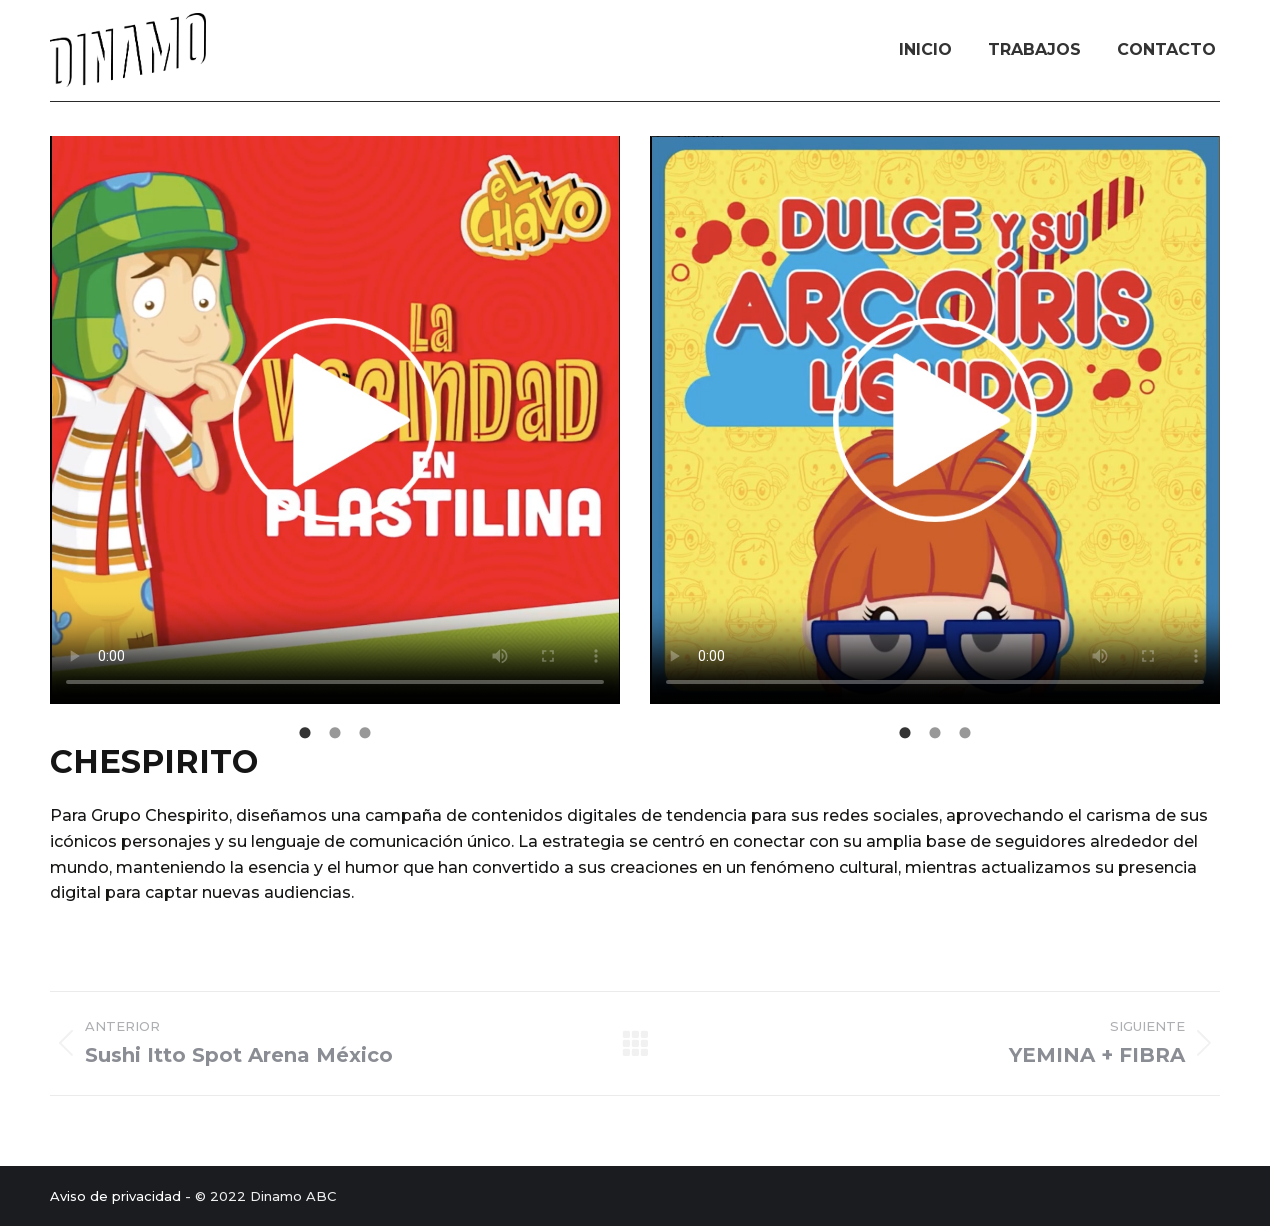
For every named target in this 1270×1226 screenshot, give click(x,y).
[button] (35, 429)
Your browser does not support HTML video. (335, 420)
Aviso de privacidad (115, 1196)
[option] (335, 423)
